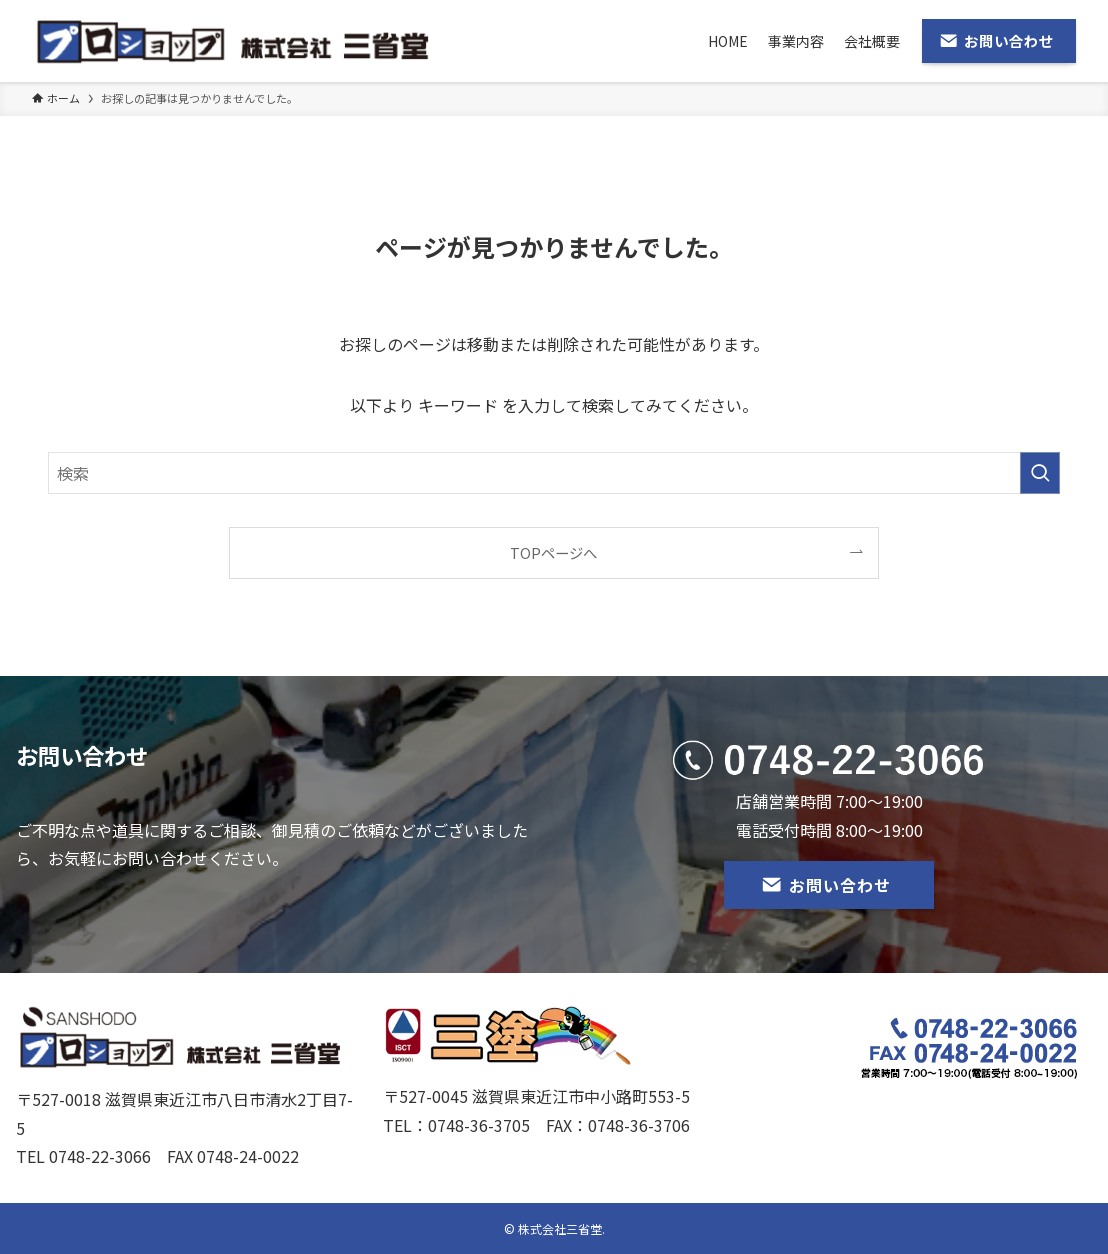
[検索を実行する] (1040, 473)
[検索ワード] (554, 473)
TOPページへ (553, 552)
